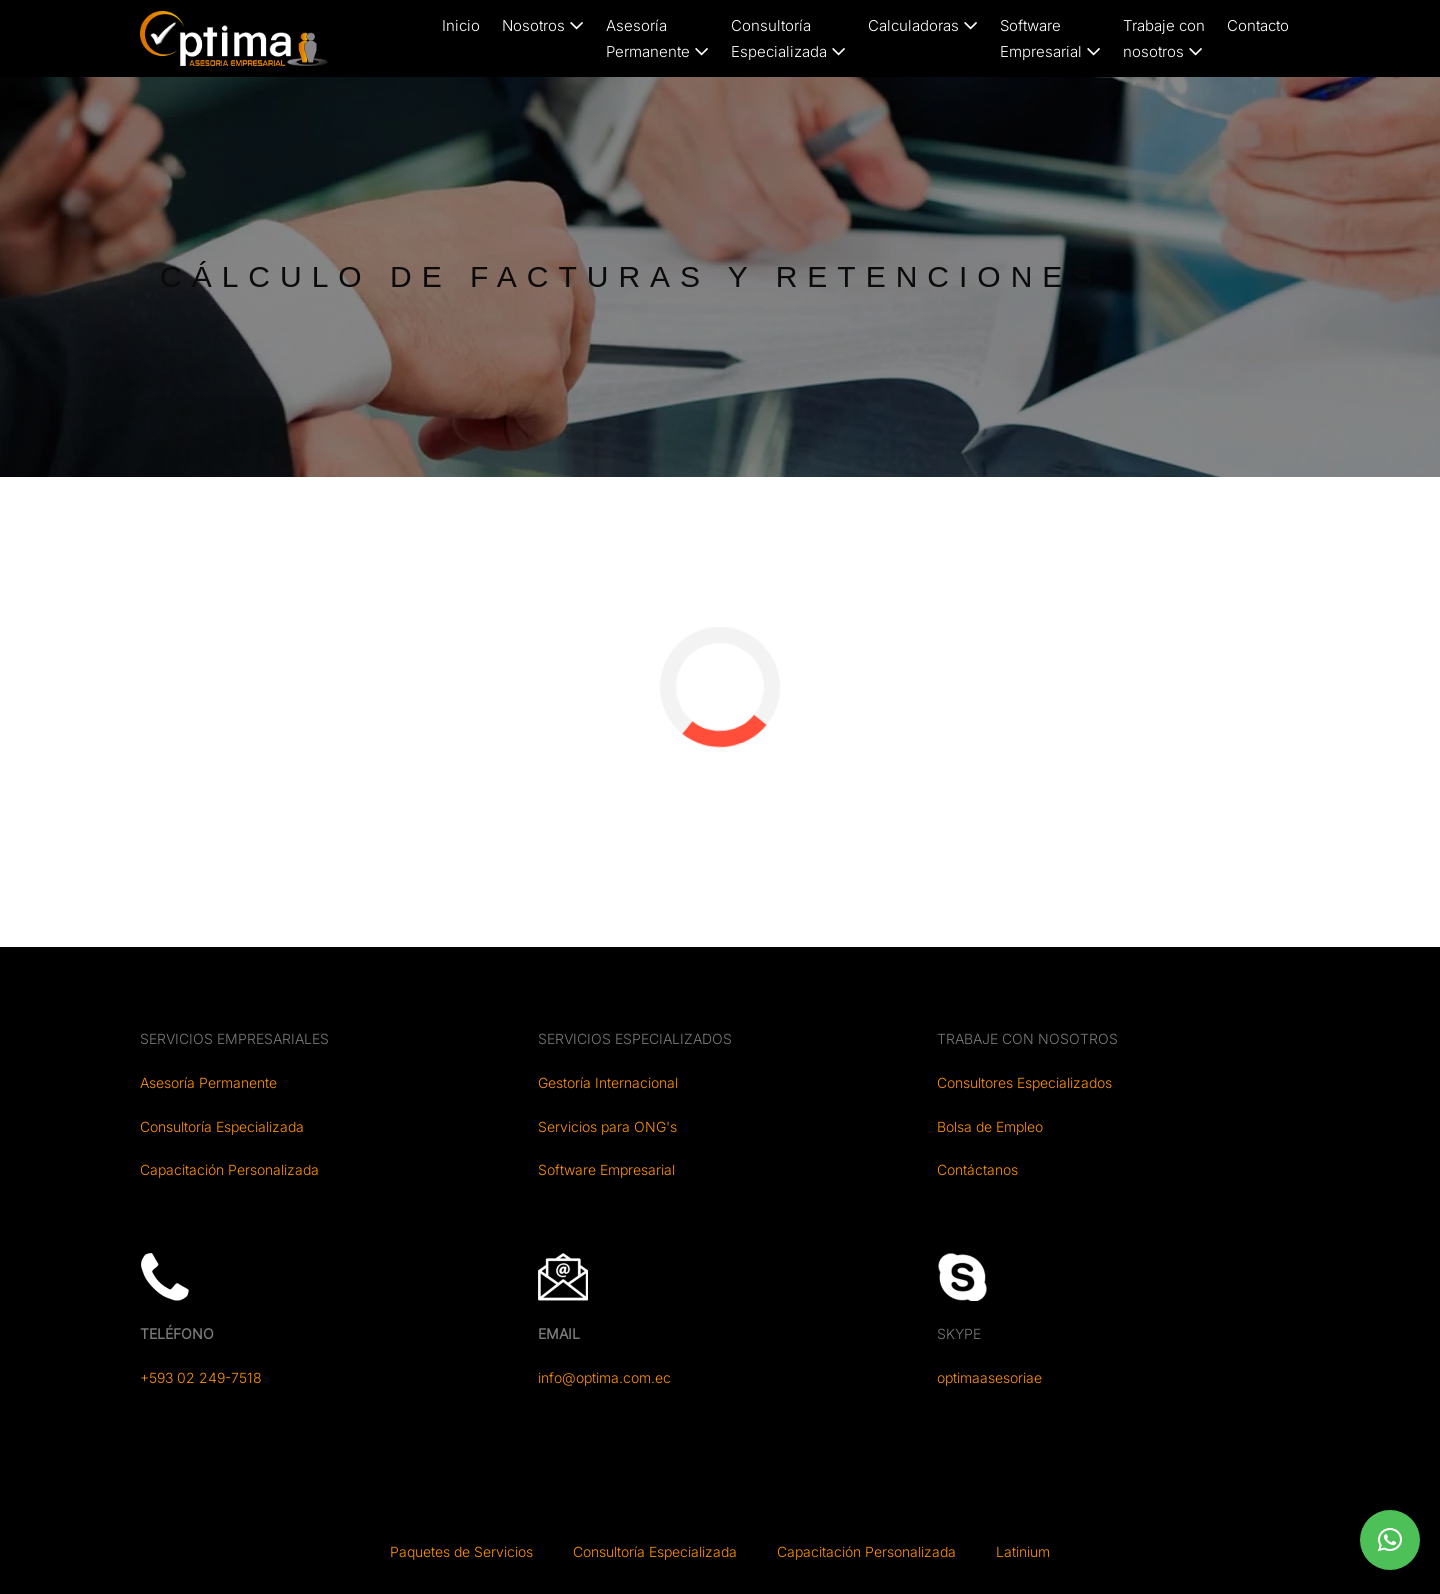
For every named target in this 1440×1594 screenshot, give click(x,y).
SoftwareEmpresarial (1050, 38)
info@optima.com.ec (604, 1377)
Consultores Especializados (1024, 1082)
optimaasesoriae (989, 1377)
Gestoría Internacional (608, 1082)
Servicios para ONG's (607, 1126)
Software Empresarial (606, 1169)
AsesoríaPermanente (657, 38)
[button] (1390, 1540)
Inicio (461, 25)
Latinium (1023, 1551)
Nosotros (543, 25)
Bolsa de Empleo (990, 1126)
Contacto (1258, 25)
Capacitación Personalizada (229, 1169)
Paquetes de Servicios (461, 1551)
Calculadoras (923, 25)
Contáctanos (977, 1169)
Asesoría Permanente (208, 1082)
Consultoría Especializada (222, 1126)
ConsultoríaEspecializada (788, 38)
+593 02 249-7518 (201, 1377)
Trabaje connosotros (1164, 38)
